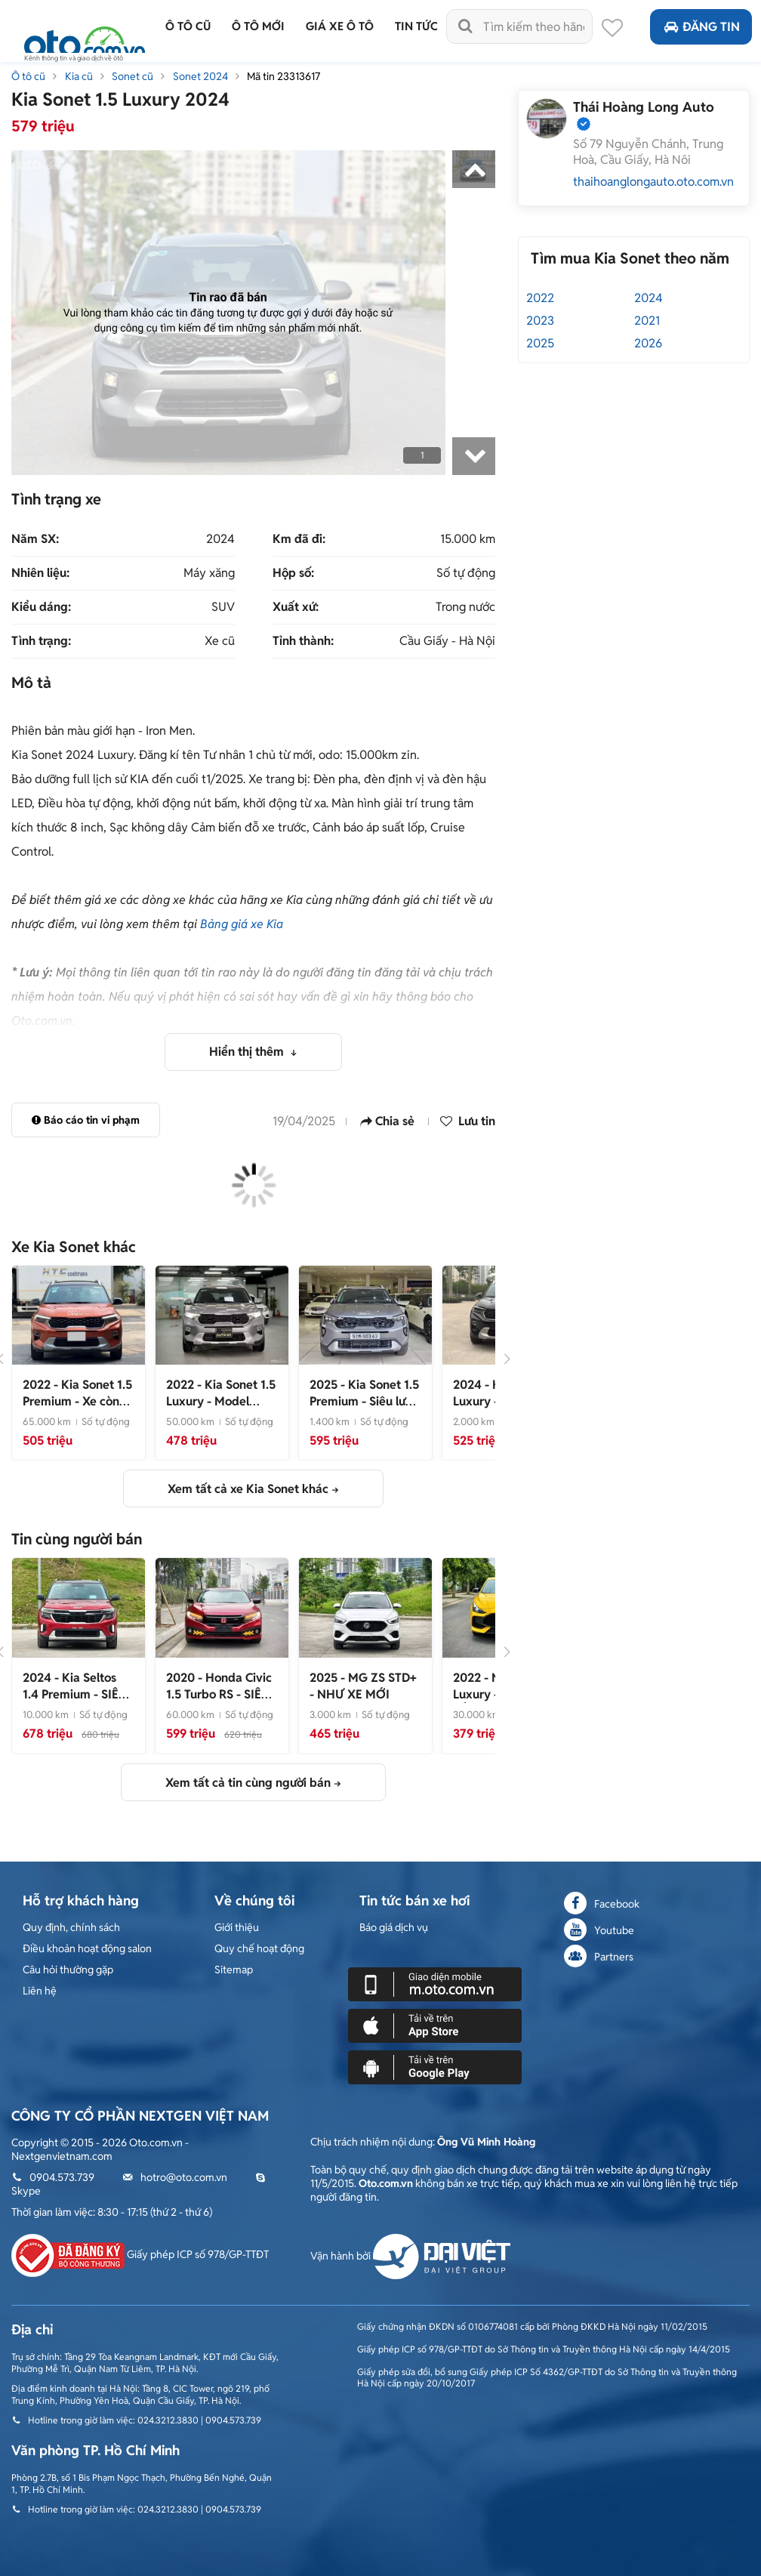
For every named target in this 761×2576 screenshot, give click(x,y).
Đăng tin (701, 27)
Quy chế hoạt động (259, 1948)
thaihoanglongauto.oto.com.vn (653, 182)
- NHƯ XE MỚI (363, 1686)
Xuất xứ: (296, 607)
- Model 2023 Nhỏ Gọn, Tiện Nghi (221, 1409)
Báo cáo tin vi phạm (86, 1120)
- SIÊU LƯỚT (75, 1694)
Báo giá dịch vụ (393, 1927)
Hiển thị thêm (248, 1052)
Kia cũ (79, 76)
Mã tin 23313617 (283, 76)
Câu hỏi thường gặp (68, 1969)
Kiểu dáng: (41, 607)
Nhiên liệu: (40, 573)
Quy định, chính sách (71, 1927)
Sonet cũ (132, 76)
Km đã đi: (299, 539)
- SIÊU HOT (219, 1694)
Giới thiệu (236, 1927)
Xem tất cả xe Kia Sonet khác (248, 1489)
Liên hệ (40, 1991)
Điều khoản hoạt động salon (87, 1948)
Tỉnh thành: (303, 641)
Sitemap (233, 1969)
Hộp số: (293, 573)
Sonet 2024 (200, 76)
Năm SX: (35, 539)
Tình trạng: (41, 641)
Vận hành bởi (410, 2256)
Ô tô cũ (28, 76)
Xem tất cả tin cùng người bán (248, 1783)
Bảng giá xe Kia (241, 924)
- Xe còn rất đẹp (77, 1401)
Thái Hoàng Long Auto (643, 107)
